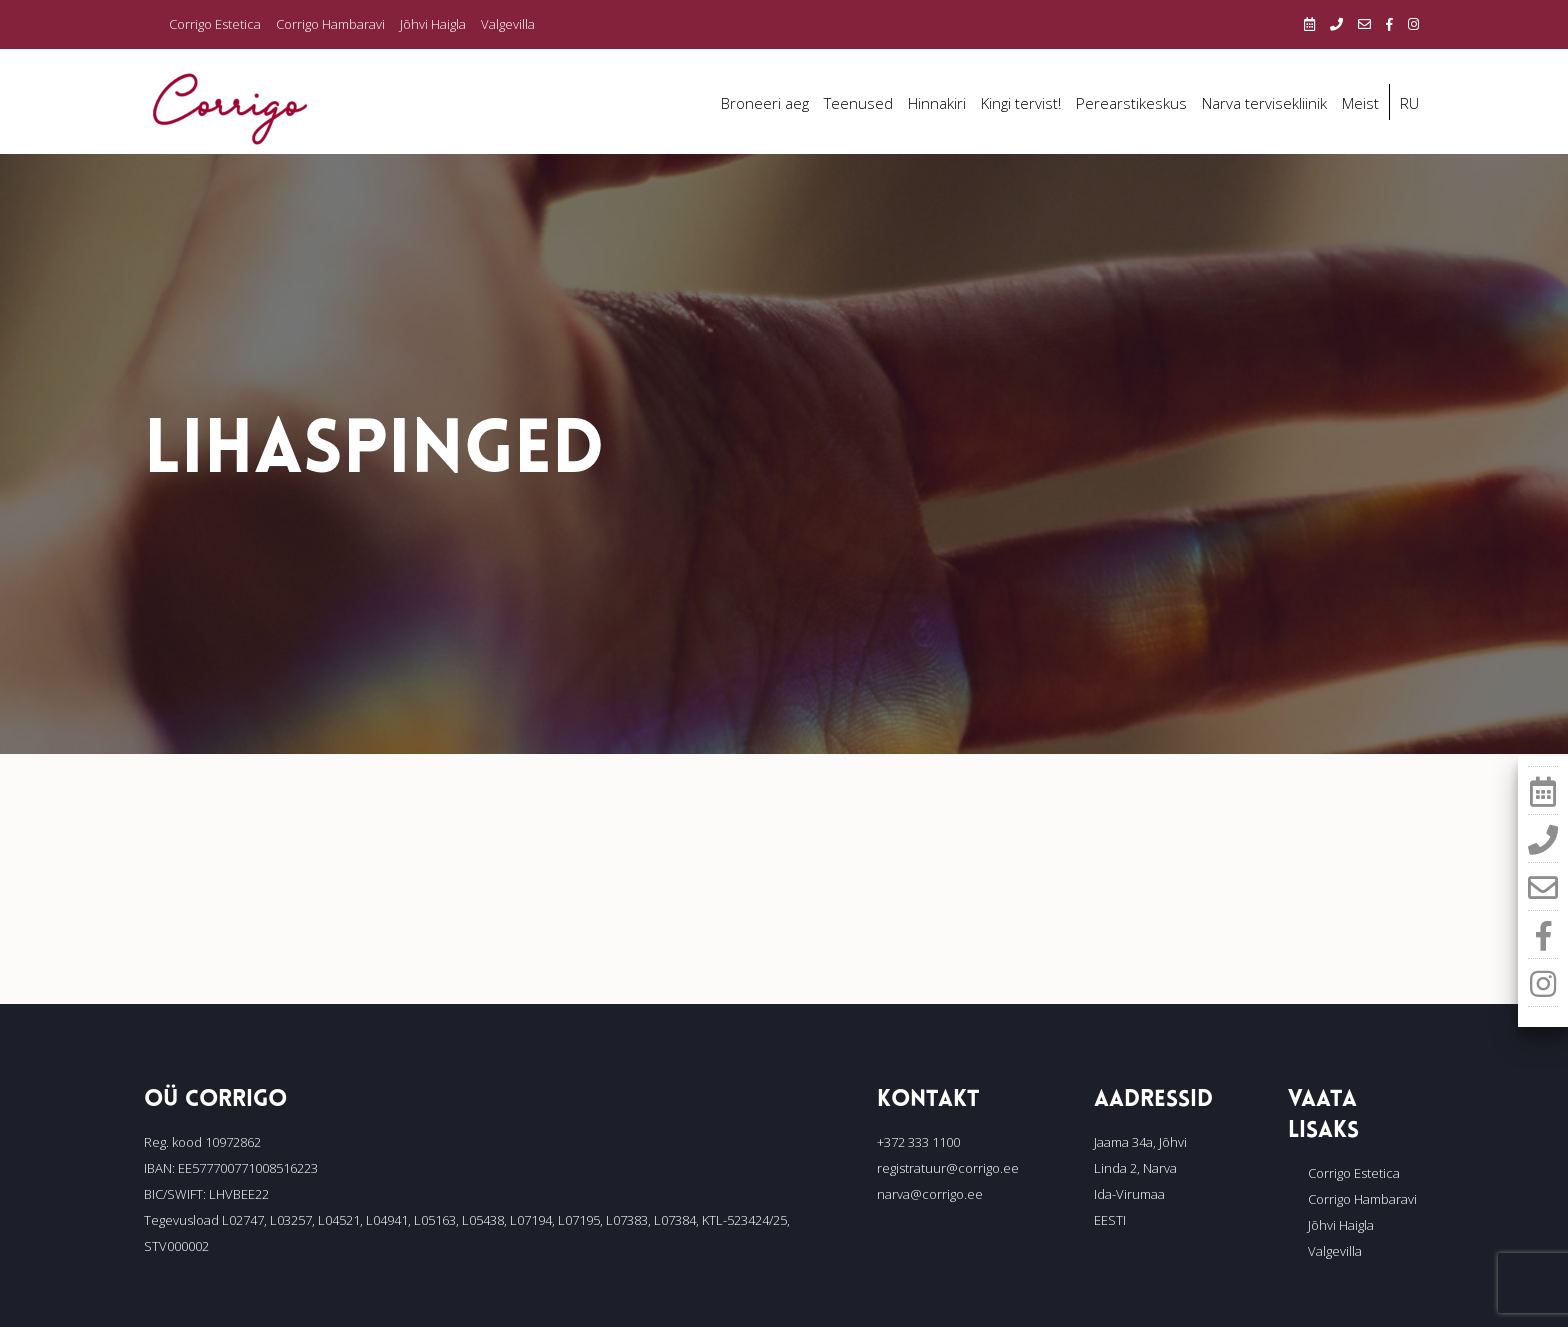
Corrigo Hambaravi (330, 24)
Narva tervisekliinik (1264, 103)
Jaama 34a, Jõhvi (1140, 1142)
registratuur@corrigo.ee (948, 1168)
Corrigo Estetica (215, 24)
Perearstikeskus (1131, 103)
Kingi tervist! (1021, 103)
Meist (1360, 103)
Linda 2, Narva (1135, 1168)
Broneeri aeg (765, 103)
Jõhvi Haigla (433, 24)
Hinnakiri (937, 103)
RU (1409, 103)
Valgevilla (508, 24)
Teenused (858, 103)
